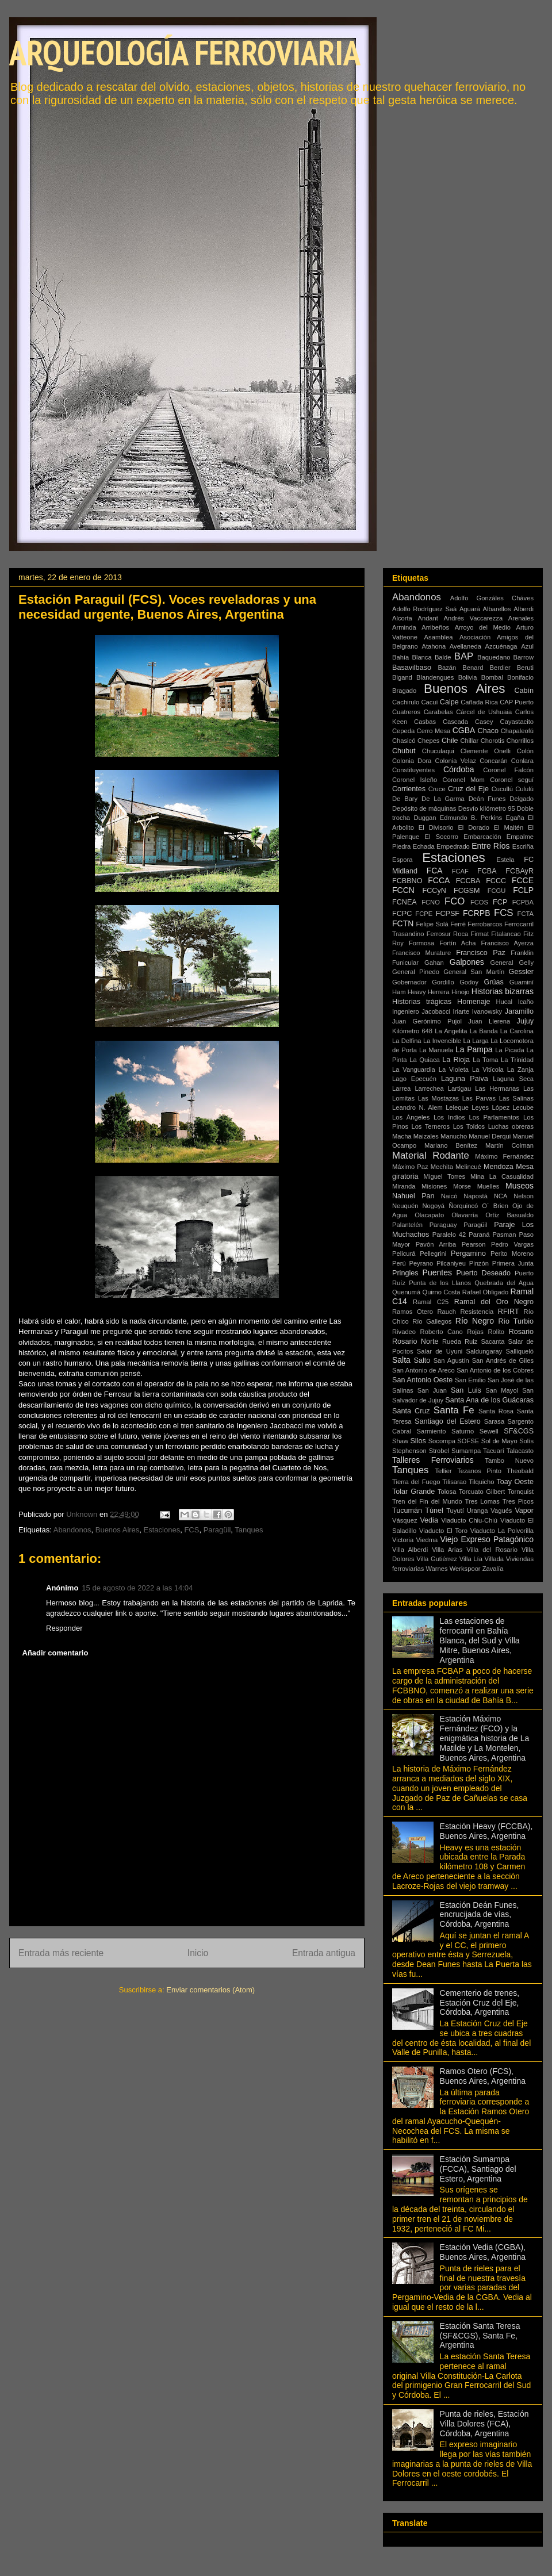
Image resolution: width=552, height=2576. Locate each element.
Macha (402, 1136)
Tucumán (407, 1510)
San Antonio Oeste (422, 1380)
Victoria (402, 1539)
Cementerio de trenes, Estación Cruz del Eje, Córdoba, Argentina (480, 2002)
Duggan (424, 817)
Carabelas (438, 711)
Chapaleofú (517, 730)
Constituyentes (413, 769)
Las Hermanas (497, 1088)
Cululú (524, 788)
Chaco (488, 731)
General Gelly (512, 962)
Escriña (523, 846)
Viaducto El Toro (443, 1530)
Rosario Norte (415, 1341)
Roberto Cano (441, 1331)
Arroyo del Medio (483, 627)
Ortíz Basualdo (509, 1215)
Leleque (457, 1107)
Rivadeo (404, 1331)
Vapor (524, 1510)
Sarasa (494, 1421)
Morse (462, 1186)
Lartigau (459, 1088)
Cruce (437, 788)
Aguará (469, 608)
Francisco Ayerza (507, 943)
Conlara (522, 760)
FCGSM (467, 891)
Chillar (469, 740)
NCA (501, 1196)
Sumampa (466, 1450)
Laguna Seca (513, 1078)
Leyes (480, 1107)
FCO (454, 901)
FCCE (523, 880)
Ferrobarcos (484, 924)
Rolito (496, 1331)
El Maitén (508, 827)
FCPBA (523, 902)
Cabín (524, 691)
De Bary (404, 798)
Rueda (451, 1341)
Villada (494, 1558)
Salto (422, 1360)
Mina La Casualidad (502, 1176)
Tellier (443, 1470)
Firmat (479, 933)
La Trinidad (517, 1059)
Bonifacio (520, 677)
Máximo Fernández (504, 1156)
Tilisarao (454, 1481)
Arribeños (435, 627)
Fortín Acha (457, 943)
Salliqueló (520, 1351)
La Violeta (454, 1069)
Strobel (439, 1450)
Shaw (400, 1441)
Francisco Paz (480, 953)
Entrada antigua (323, 1953)
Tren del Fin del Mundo (427, 1501)
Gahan (434, 962)
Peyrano (421, 1263)
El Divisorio (436, 827)
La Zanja (520, 1069)
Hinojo (460, 991)
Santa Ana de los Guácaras (489, 1400)
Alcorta (402, 618)
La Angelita (451, 1031)
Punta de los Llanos (440, 1282)
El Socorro (441, 836)
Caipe (449, 702)
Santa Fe (454, 1410)
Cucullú (502, 788)
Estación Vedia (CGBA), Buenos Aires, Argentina (483, 2251)
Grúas (494, 982)
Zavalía (493, 1568)
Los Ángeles (411, 1117)
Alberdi (523, 608)
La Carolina (517, 1031)
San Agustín (451, 1360)
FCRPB (476, 913)
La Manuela (436, 1049)
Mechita (442, 1166)
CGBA (464, 730)
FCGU (497, 890)
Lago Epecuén (414, 1078)
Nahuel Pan (413, 1196)
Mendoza (498, 1167)
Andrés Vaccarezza (473, 618)
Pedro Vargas (512, 1244)
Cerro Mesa (434, 730)
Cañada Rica (479, 702)
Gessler (521, 972)
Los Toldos (469, 1126)
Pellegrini (433, 1253)
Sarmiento (431, 1431)
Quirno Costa (441, 1292)
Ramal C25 (430, 1301)
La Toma (485, 1059)
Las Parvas (479, 1098)
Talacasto (520, 1450)
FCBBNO (407, 881)
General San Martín (473, 971)
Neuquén (405, 1205)
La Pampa (474, 1049)
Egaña (514, 817)
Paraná (479, 1234)
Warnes (436, 1568)
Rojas (475, 1331)
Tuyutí (455, 1510)
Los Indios (449, 1117)
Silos (417, 1441)
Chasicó (403, 740)
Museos (519, 1185)
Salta (401, 1359)
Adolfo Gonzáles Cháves (492, 598)
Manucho (453, 1136)
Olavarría (464, 1215)
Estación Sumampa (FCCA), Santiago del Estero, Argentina (478, 2169)
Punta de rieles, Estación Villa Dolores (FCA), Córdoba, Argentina (484, 2423)
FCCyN (434, 891)
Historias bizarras (502, 991)
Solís (526, 1441)
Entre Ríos (490, 845)
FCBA (487, 871)
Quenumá (406, 1292)
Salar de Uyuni (439, 1351)
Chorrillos (520, 740)
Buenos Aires (117, 1529)
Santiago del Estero (448, 1421)
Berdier (500, 667)
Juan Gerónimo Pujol (427, 1021)
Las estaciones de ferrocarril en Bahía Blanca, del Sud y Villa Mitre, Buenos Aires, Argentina (480, 1640)
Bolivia (467, 677)
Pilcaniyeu (451, 1263)
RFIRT (508, 1312)
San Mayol (501, 1390)
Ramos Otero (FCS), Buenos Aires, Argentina (483, 2076)
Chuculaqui (438, 750)
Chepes (428, 740)
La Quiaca (424, 1059)
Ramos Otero (412, 1311)
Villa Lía (470, 1558)
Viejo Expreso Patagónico (487, 1539)
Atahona (433, 646)
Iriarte (461, 1011)
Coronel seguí (512, 779)
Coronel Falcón (508, 769)
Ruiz (471, 1341)
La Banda (484, 1031)
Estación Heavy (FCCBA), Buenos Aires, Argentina (486, 1831)
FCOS (479, 902)
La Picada (509, 1049)
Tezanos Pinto (479, 1470)
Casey (484, 721)
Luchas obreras (511, 1126)
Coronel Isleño (414, 779)
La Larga (475, 1040)
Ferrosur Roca (448, 933)
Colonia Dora (411, 760)
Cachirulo (405, 702)
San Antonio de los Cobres (495, 1370)
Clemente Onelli (486, 750)
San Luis (466, 1390)
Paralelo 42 (449, 1234)
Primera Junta (513, 1263)
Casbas (425, 721)
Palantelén (407, 1224)
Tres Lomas (482, 1501)
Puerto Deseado (483, 1273)
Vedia (429, 1520)
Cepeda (403, 730)
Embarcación (482, 836)
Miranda (403, 1186)
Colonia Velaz (455, 760)
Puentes (437, 1272)
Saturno (462, 1431)
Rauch (447, 1311)
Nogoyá (434, 1205)
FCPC (402, 914)
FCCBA (468, 881)
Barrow (523, 657)
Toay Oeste (515, 1482)
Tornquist (521, 1491)
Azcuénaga (501, 646)
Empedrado (453, 846)
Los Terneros (430, 1126)
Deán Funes (487, 798)
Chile (450, 741)
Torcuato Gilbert (482, 1491)
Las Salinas (516, 1098)
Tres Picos (518, 1501)
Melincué (468, 1166)
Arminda (404, 627)
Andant (427, 618)
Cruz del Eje (468, 789)
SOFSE (468, 1441)
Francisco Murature (421, 952)
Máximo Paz (410, 1166)
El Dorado (473, 827)
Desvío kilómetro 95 (486, 808)
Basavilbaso (411, 668)
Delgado (521, 798)
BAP (464, 656)
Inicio (197, 1953)
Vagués (501, 1510)
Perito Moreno (512, 1253)
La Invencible (442, 1040)
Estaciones (162, 1529)
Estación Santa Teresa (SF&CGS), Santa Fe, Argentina (480, 2335)
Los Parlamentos (494, 1117)
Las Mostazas (438, 1098)
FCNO (430, 902)
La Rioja (456, 1060)
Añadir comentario (55, 1653)
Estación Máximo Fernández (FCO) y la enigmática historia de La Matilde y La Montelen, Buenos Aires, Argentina (485, 1738)
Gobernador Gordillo (423, 982)
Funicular (405, 962)
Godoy (468, 982)
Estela (505, 859)
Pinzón (479, 1263)
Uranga (477, 1510)
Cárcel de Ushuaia (484, 711)
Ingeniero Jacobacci (421, 1011)
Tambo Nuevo (509, 1460)
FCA (435, 870)
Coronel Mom (464, 779)
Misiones (434, 1186)
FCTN (402, 923)
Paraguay (443, 1224)
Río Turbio (516, 1321)
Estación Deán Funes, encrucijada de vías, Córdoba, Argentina (479, 1914)
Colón (525, 750)
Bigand (402, 677)
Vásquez (404, 1520)
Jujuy (525, 1021)
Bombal (492, 677)
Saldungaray (484, 1351)
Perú (399, 1263)
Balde (443, 657)
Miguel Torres (445, 1176)
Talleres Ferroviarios (433, 1460)
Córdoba (458, 769)
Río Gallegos (431, 1321)
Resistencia (476, 1311)
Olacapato (429, 1215)
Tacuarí (493, 1450)
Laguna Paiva (464, 1079)
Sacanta (492, 1341)
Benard (472, 667)
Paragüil (217, 1529)
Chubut (404, 751)
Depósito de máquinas (424, 808)
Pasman (504, 1234)
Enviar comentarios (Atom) (210, 1989)
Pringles (405, 1273)
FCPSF (447, 914)
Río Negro (474, 1320)
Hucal (504, 1001)
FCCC (496, 881)
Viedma (427, 1539)
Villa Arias (447, 1549)
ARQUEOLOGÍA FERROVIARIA (185, 52)
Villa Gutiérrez (436, 1558)
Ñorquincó (463, 1205)
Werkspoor (465, 1568)
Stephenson (409, 1450)
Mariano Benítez (450, 1145)
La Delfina (406, 1040)
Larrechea (429, 1088)
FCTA (526, 913)
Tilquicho (481, 1481)
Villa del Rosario (492, 1549)
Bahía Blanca (412, 657)
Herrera (439, 991)
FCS (191, 1529)
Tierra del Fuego (416, 1481)
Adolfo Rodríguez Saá (424, 608)
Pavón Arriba (436, 1244)
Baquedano (493, 657)
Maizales (426, 1136)
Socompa (441, 1441)
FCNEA (404, 902)
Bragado (404, 690)
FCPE (423, 913)
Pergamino (468, 1253)
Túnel (434, 1510)
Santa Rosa (495, 1411)
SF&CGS (519, 1431)
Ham (399, 991)
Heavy (417, 991)
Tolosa (447, 1491)
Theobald (520, 1470)
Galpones (467, 962)
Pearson (474, 1244)
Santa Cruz (411, 1411)
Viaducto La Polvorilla (502, 1530)
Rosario (521, 1332)
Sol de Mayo (499, 1441)
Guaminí (521, 982)
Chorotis (493, 740)
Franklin (522, 952)
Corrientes (408, 789)
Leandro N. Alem (417, 1107)
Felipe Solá (432, 924)
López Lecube (513, 1107)
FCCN (403, 890)
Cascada (455, 721)
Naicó (449, 1196)
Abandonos (72, 1529)
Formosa (421, 943)
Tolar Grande (413, 1492)
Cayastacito (517, 721)
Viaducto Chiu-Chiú (469, 1520)
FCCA (439, 880)
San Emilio (470, 1380)
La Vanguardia (413, 1069)
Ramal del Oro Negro (494, 1302)
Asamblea (438, 637)
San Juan (432, 1390)
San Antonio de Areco (423, 1370)
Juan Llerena (489, 1021)
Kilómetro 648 (412, 1031)
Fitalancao (506, 933)
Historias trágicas (421, 1002)
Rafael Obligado (485, 1292)
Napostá (475, 1196)
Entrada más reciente (60, 1953)
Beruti (525, 667)
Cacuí (429, 702)
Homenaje (473, 1002)
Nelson (523, 1196)
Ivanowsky (487, 1011)
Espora (402, 859)
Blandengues (435, 677)
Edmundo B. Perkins (471, 817)
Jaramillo (519, 1011)
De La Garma (443, 798)
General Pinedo (415, 971)
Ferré (458, 924)
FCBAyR (519, 871)
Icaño (526, 1001)
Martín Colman (509, 1145)
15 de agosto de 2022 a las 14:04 (137, 1588)
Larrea (401, 1088)
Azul (527, 646)
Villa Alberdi (410, 1549)
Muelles (488, 1186)
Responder (64, 1628)
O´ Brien (495, 1205)
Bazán (447, 667)
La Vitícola (488, 1069)
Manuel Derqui (490, 1136)
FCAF (460, 871)
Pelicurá (403, 1253)
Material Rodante (430, 1155)
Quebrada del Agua (504, 1282)
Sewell (489, 1431)
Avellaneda (465, 646)
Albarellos (497, 608)
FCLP (523, 890)
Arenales (521, 618)
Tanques (249, 1529)
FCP (500, 902)
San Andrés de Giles (503, 1360)
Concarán (494, 760)
